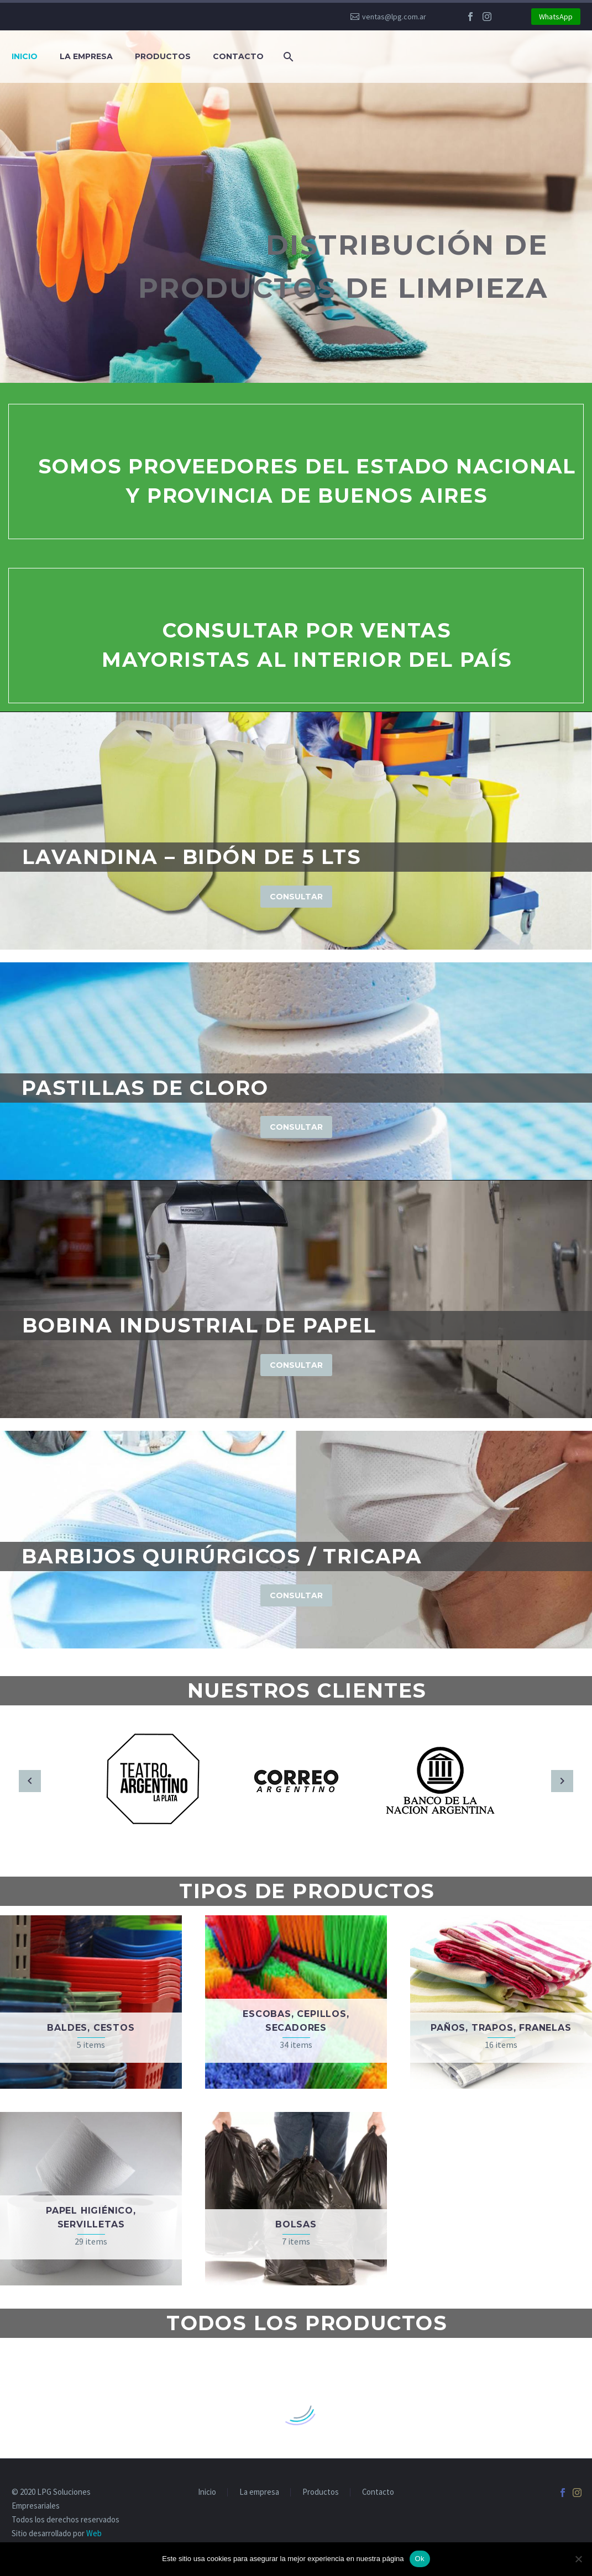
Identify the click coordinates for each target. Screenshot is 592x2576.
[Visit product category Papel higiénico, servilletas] (91, 2198)
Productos (163, 56)
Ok (420, 2558)
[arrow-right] (562, 1781)
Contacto (238, 56)
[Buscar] (286, 56)
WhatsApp (556, 17)
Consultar (296, 897)
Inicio (25, 56)
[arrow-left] (29, 1781)
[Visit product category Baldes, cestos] (91, 2002)
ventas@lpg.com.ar (394, 17)
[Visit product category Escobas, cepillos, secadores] (296, 2002)
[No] (578, 2558)
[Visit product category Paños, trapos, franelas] (501, 2002)
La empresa (86, 56)
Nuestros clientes (307, 1690)
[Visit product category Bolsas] (296, 2198)
